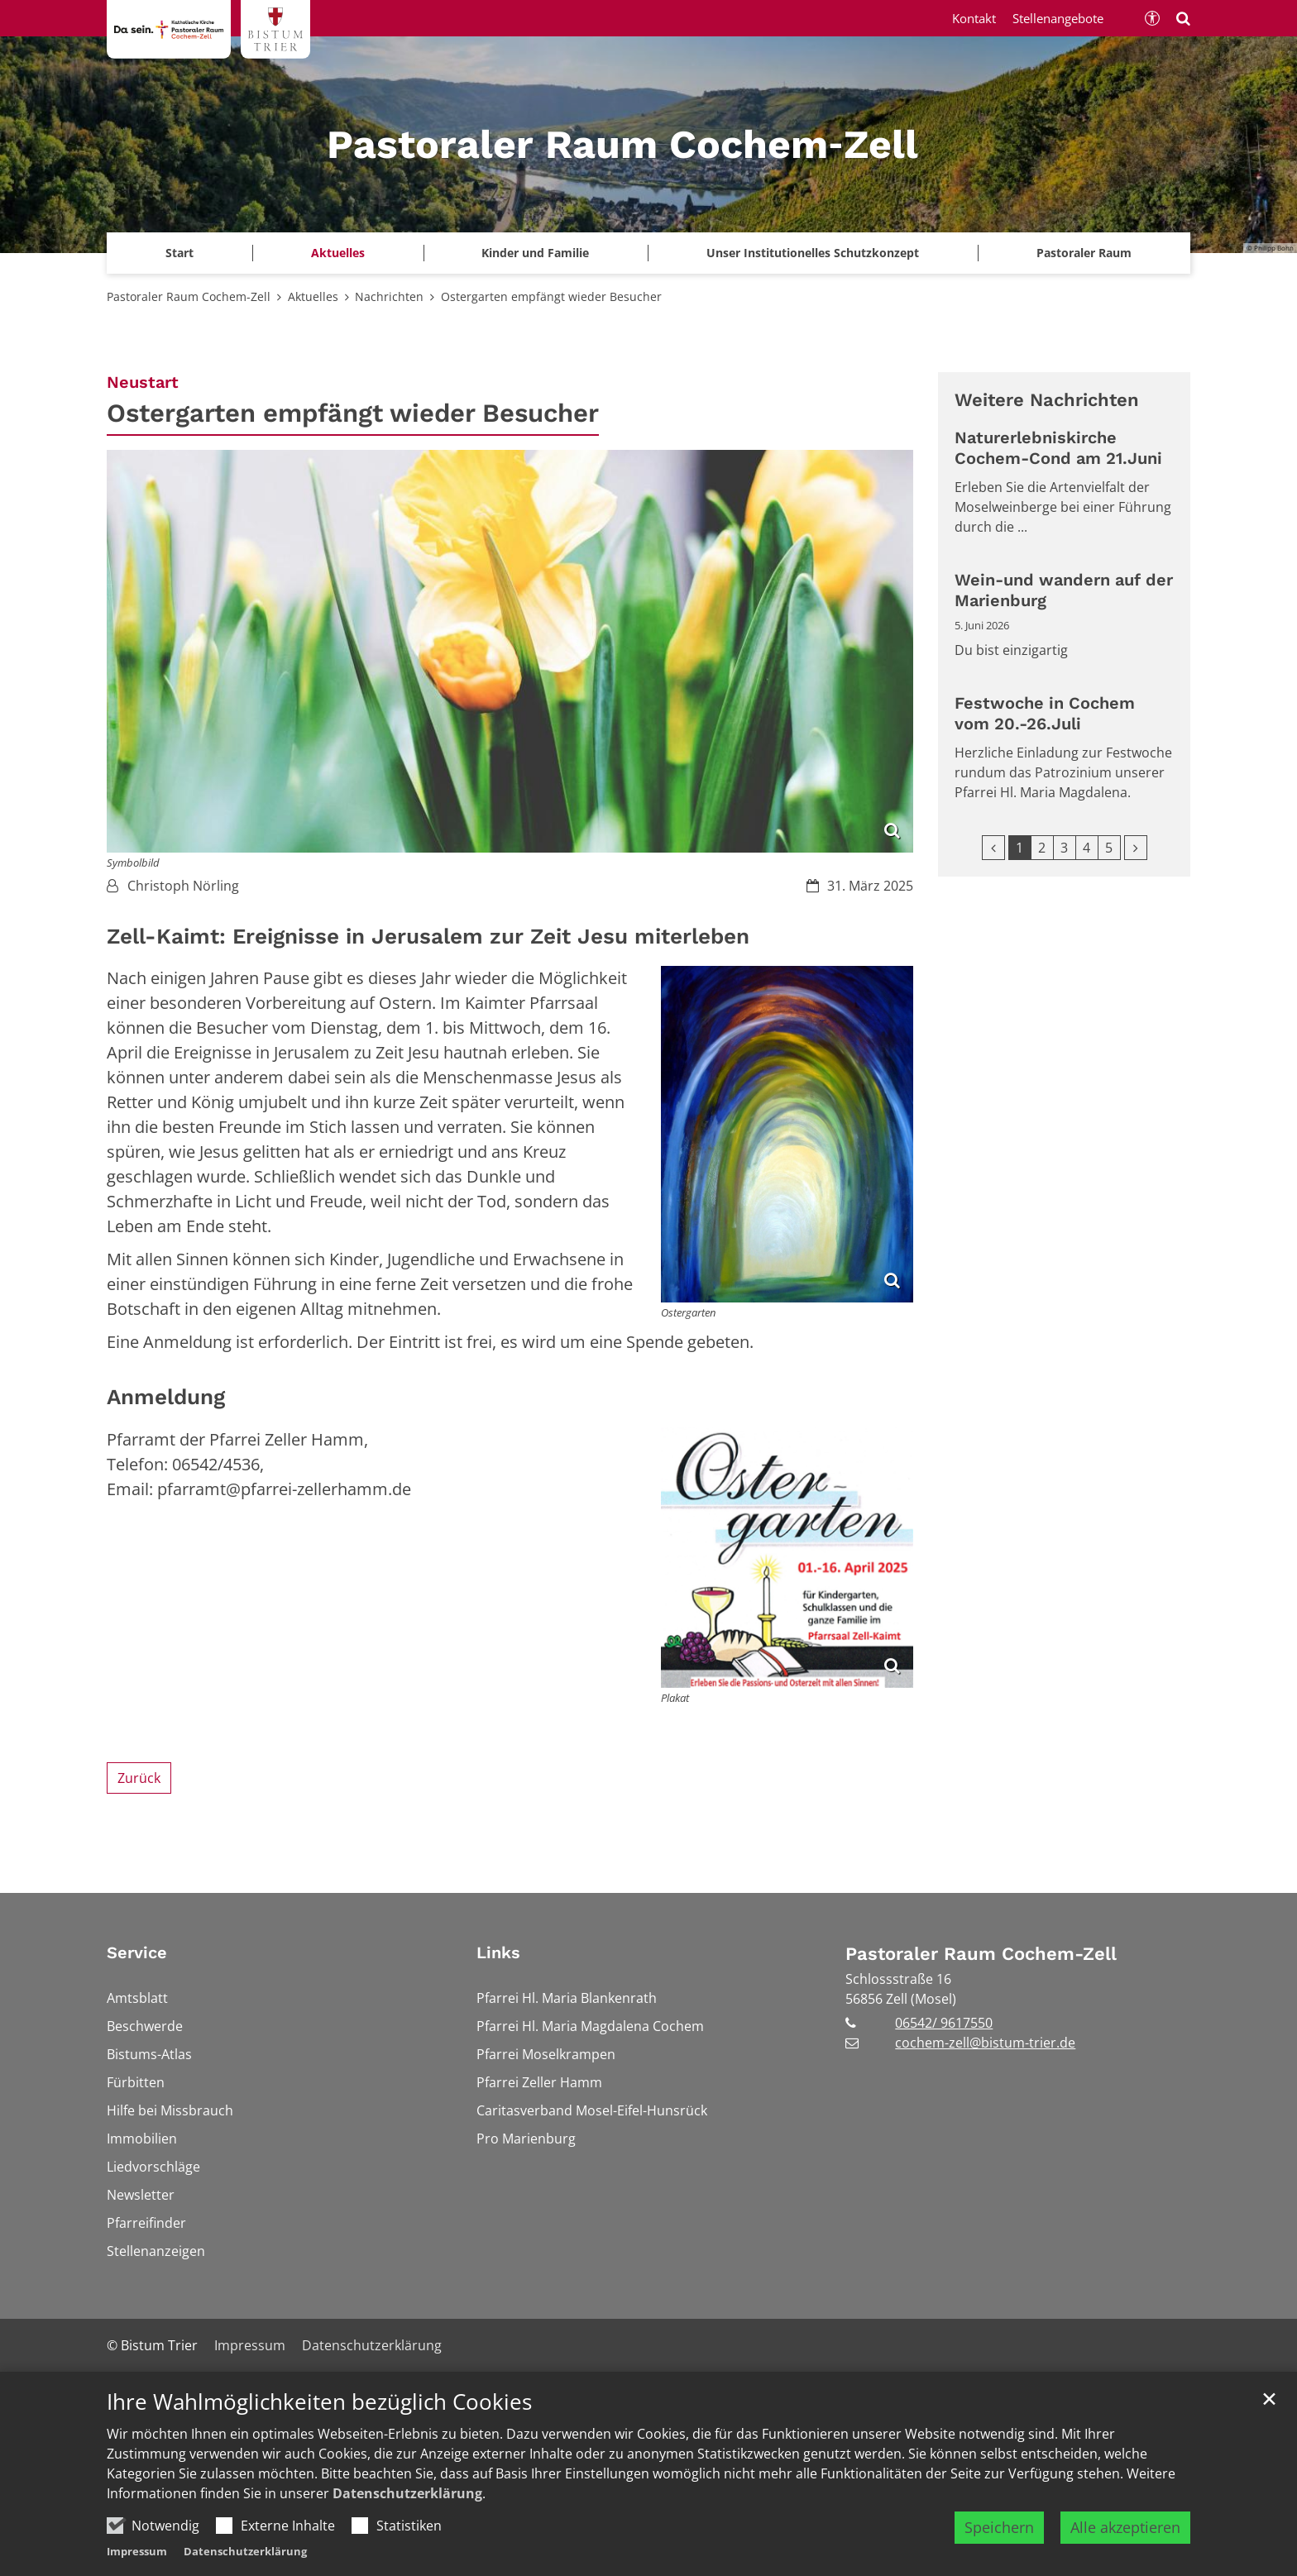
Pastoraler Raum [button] (1084, 252)
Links (498, 1952)
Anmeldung (166, 1396)
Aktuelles (313, 296)
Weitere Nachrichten (1047, 400)
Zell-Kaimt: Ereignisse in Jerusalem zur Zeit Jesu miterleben (428, 936)
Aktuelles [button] (338, 252)
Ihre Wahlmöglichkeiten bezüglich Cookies (319, 2446)
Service (137, 1952)
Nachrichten (389, 296)
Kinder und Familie (535, 252)
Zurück (138, 1778)
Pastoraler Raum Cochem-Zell (188, 296)
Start (179, 252)
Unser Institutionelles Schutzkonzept (812, 252)
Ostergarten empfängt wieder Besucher (551, 296)
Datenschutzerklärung (407, 2538)
